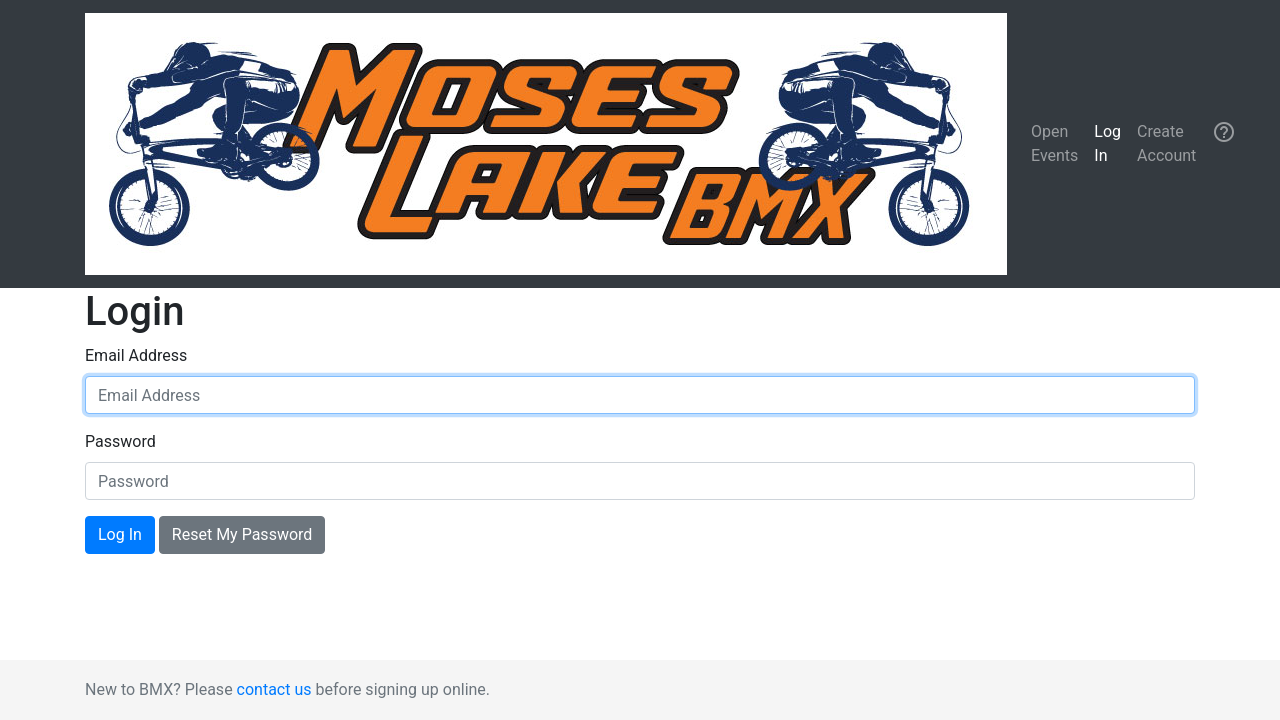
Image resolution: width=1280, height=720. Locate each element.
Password (120, 441)
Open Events (1054, 143)
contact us (274, 689)
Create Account (1166, 143)
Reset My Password (242, 534)
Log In (1107, 143)
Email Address (136, 355)
